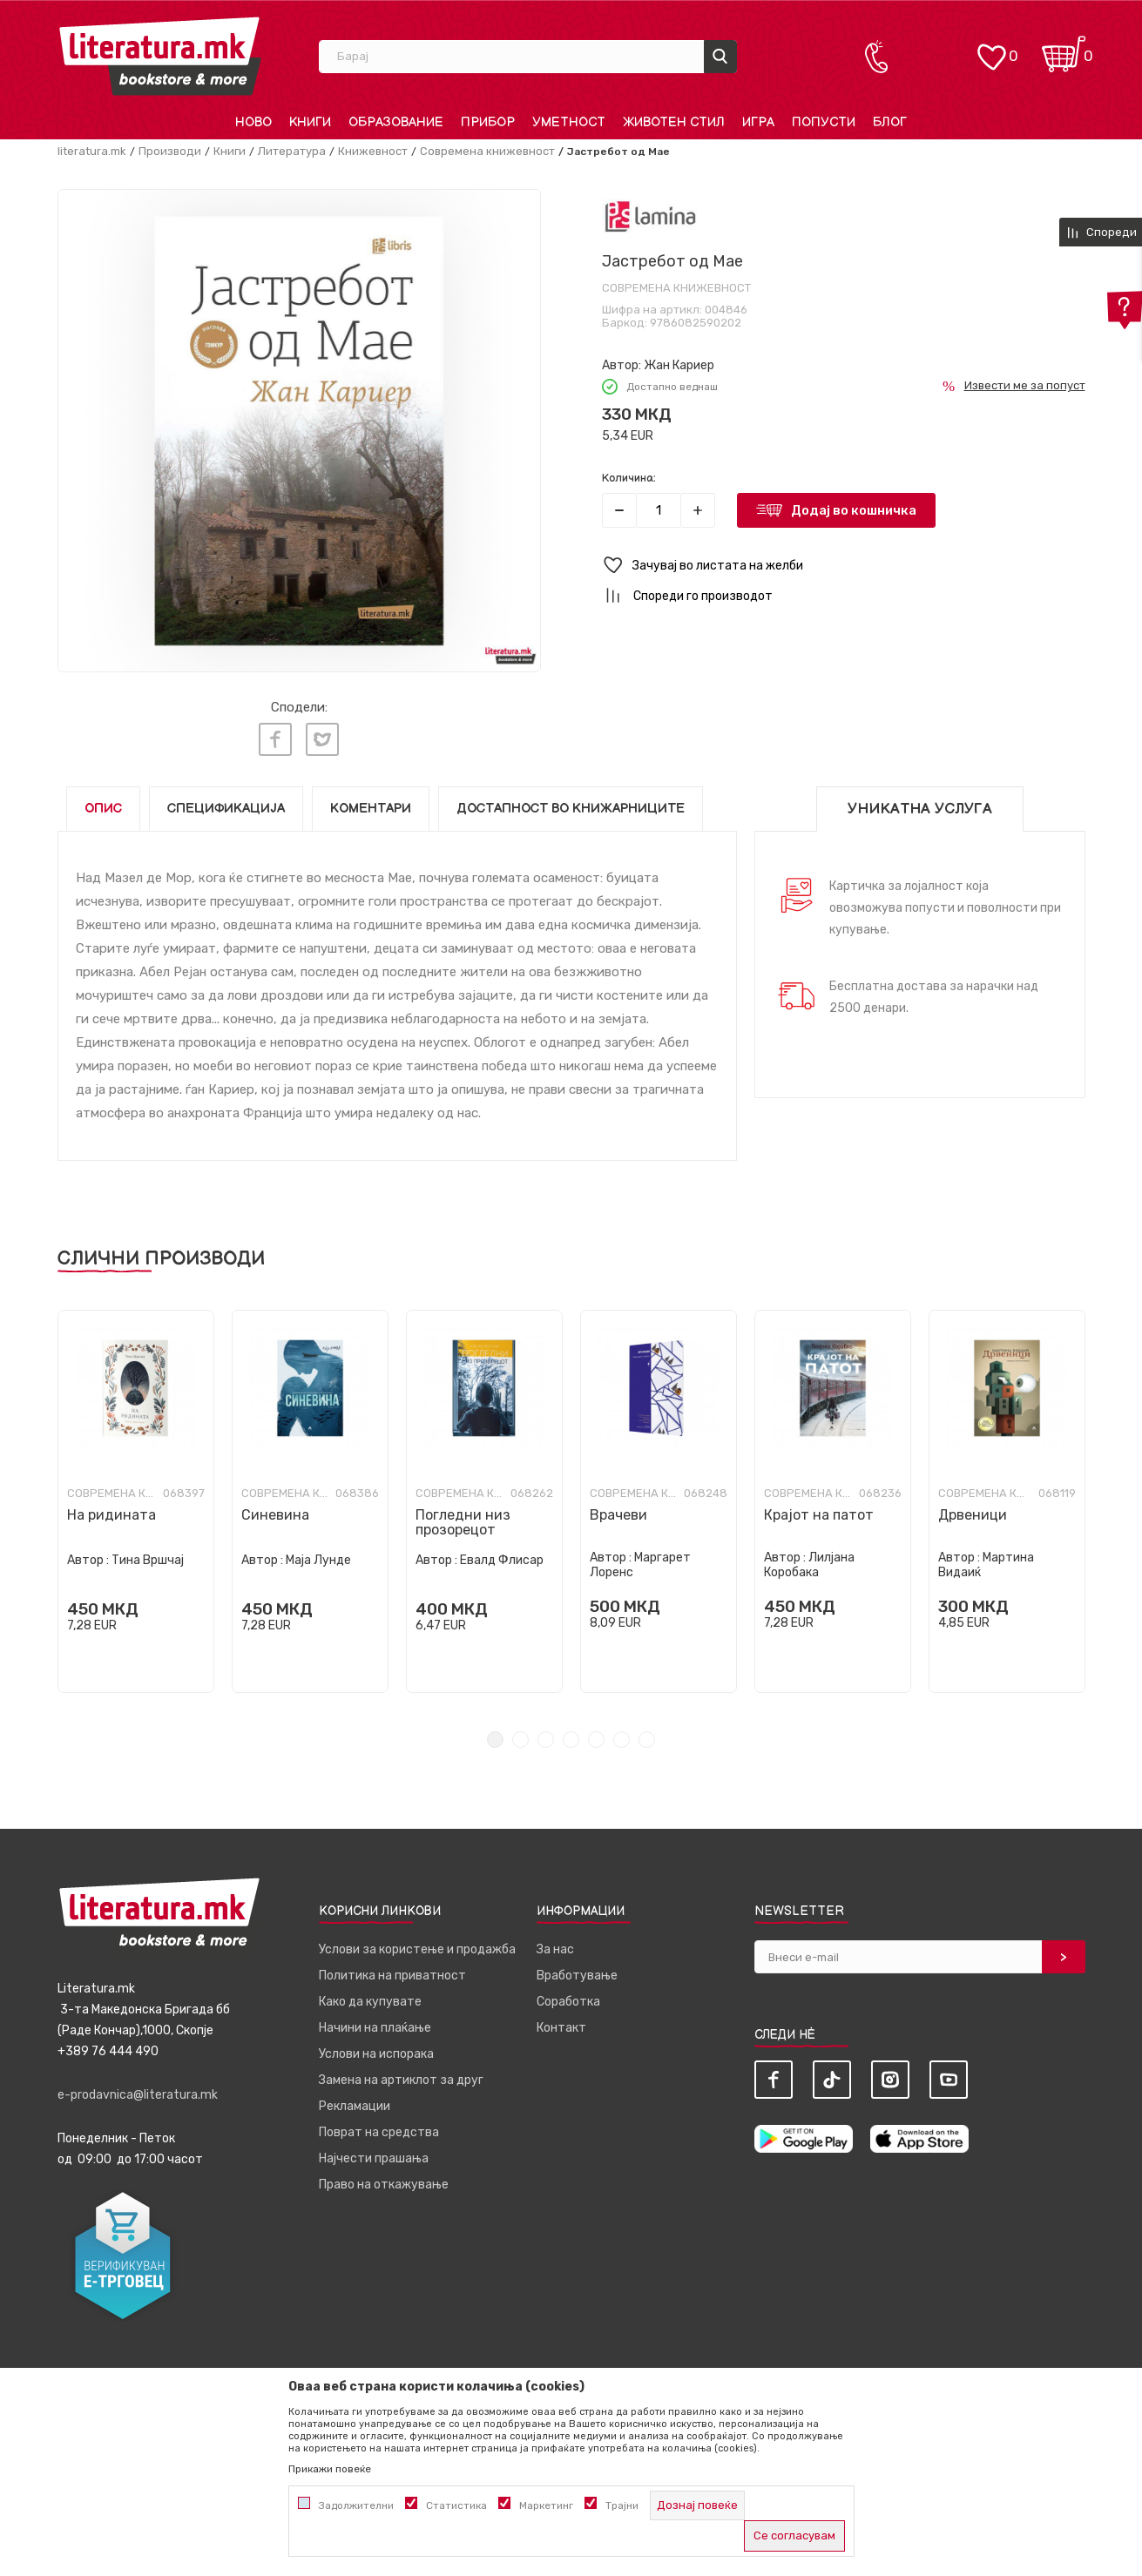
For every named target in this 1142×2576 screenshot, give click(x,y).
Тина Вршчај (147, 1560)
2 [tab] (520, 1739)
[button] (843, 565)
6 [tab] (621, 1739)
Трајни (622, 2505)
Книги (229, 151)
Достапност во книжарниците (570, 808)
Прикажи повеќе (329, 2469)
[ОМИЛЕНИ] (991, 48)
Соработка (568, 2001)
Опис (103, 808)
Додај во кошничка (853, 510)
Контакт (561, 2027)
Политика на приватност (392, 1975)
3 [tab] (545, 1739)
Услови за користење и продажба (417, 1949)
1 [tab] (495, 1739)
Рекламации (354, 2106)
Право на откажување (384, 2184)
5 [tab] (596, 1739)
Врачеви (618, 1514)
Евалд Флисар (502, 1560)
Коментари (370, 808)
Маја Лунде (318, 1560)
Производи (170, 151)
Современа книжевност (487, 151)
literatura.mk (91, 151)
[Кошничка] (1063, 48)
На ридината (111, 1514)
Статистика (456, 2505)
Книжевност (373, 151)
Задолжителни (356, 2505)
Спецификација (226, 808)
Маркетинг (546, 2505)
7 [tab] (647, 1739)
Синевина (275, 1514)
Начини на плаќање (375, 2027)
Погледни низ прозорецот (463, 1522)
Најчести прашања (374, 2158)
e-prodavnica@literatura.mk (137, 2094)
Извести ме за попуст (1024, 385)
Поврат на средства (379, 2132)
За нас (555, 1949)
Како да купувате (370, 2001)
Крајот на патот (819, 1514)
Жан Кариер (679, 365)
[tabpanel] (135, 1501)
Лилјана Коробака (809, 1565)
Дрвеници (972, 1514)
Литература (292, 151)
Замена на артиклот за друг (401, 2080)
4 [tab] (571, 1739)
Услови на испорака (376, 2054)
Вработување (577, 1975)
